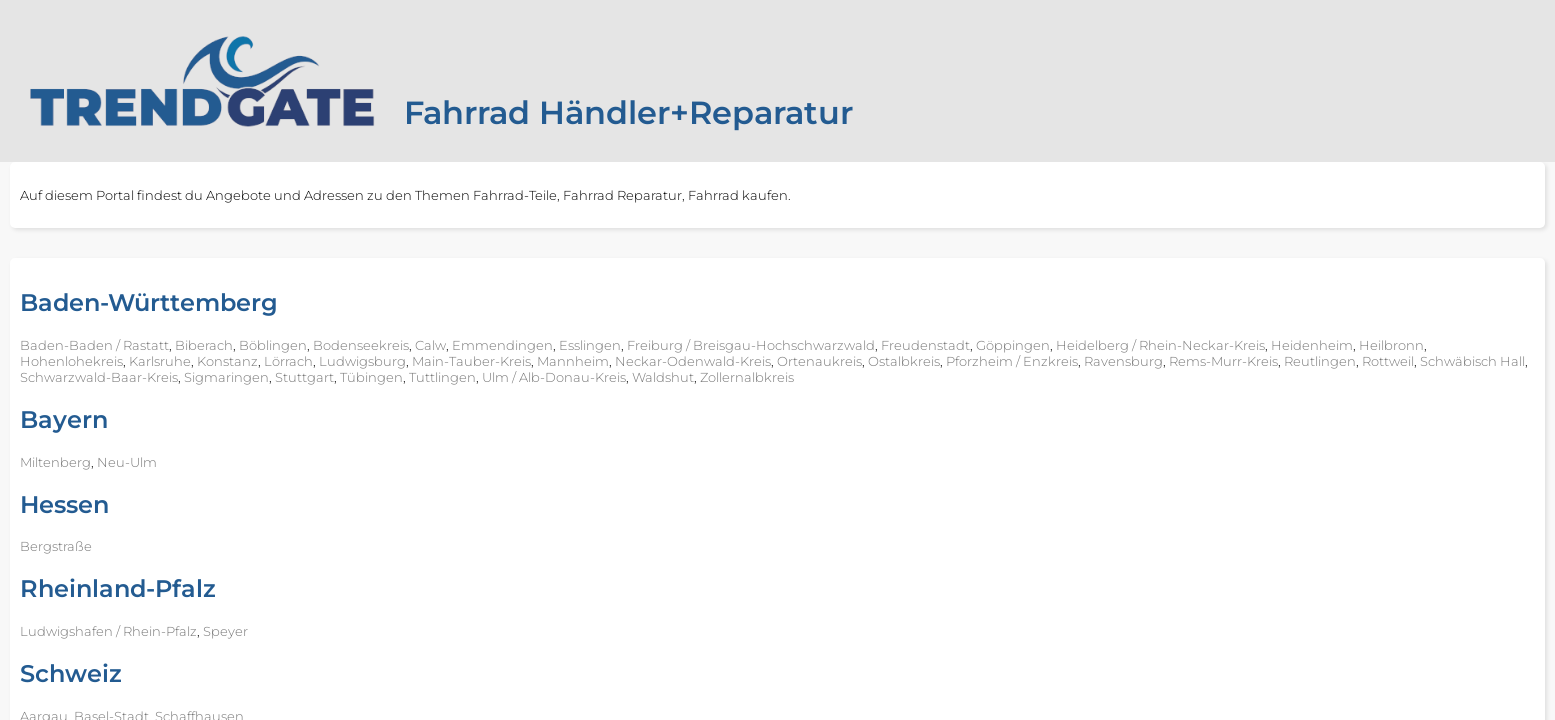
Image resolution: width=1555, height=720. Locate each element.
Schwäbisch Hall (1472, 361)
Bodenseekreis (361, 345)
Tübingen (371, 377)
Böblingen (273, 345)
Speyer (225, 631)
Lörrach (288, 361)
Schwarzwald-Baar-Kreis (99, 377)
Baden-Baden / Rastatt (94, 345)
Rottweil (1388, 361)
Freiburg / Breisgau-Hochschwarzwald (751, 345)
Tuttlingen (442, 377)
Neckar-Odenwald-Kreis (693, 361)
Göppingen (1013, 345)
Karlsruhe (160, 361)
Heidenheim (1312, 345)
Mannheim (573, 361)
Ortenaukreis (819, 361)
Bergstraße (56, 546)
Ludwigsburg (362, 361)
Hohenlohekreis (71, 361)
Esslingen (590, 345)
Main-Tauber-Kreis (471, 361)
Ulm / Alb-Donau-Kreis (554, 377)
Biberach (204, 345)
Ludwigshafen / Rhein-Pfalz (108, 631)
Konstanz (227, 361)
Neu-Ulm (127, 462)
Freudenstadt (925, 345)
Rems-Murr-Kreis (1223, 361)
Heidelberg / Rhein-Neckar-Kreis (1160, 345)
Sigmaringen (226, 377)
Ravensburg (1123, 361)
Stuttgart (304, 377)
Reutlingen (1320, 361)
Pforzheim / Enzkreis (1012, 361)
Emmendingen (502, 345)
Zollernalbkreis (747, 377)
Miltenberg (55, 462)
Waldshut (663, 377)
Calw (430, 345)
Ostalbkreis (904, 361)
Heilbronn (1391, 345)
